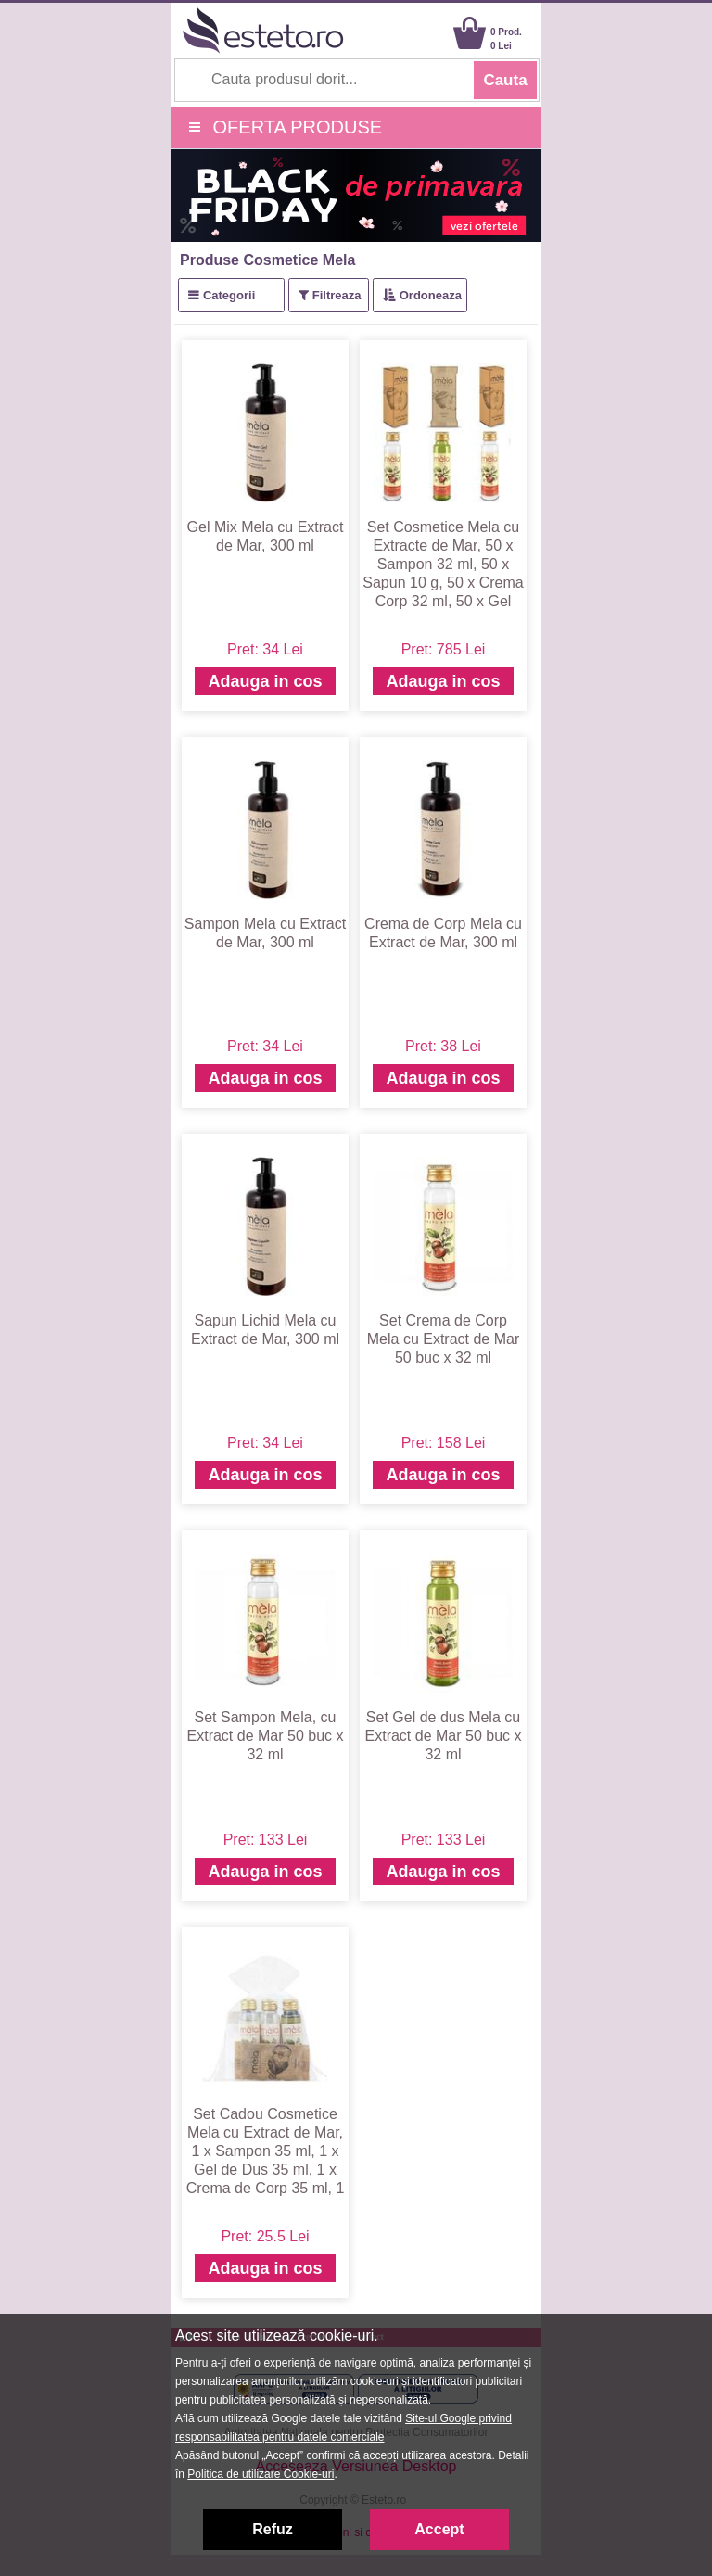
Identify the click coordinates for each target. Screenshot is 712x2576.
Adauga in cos (265, 681)
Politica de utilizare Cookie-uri (260, 2474)
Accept (439, 2529)
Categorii (229, 295)
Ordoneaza (431, 295)
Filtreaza (337, 295)
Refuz (272, 2529)
